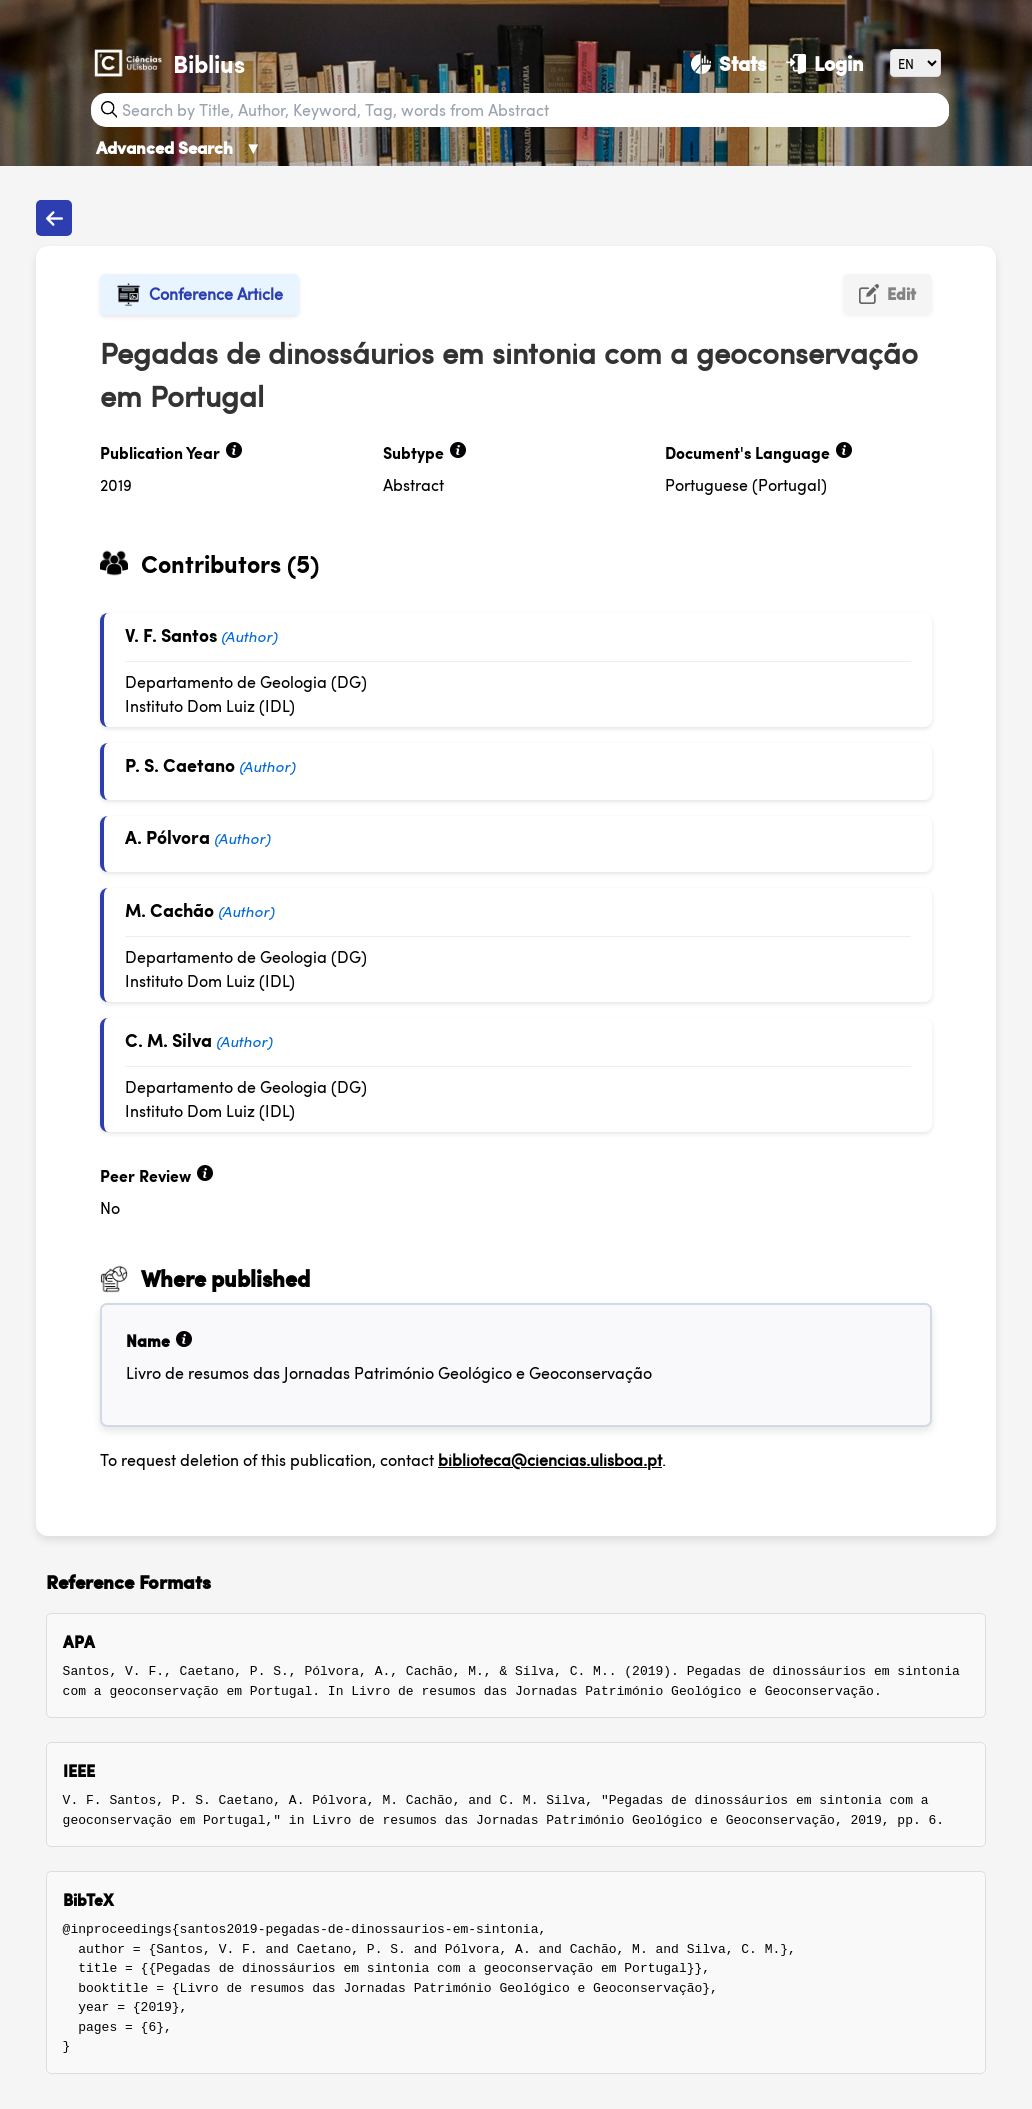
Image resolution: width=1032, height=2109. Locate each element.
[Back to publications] (54, 218)
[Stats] (728, 63)
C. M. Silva (168, 1039)
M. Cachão (169, 909)
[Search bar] (533, 110)
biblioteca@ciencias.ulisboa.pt (550, 1459)
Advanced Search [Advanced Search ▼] (179, 147)
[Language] (915, 62)
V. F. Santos (171, 634)
